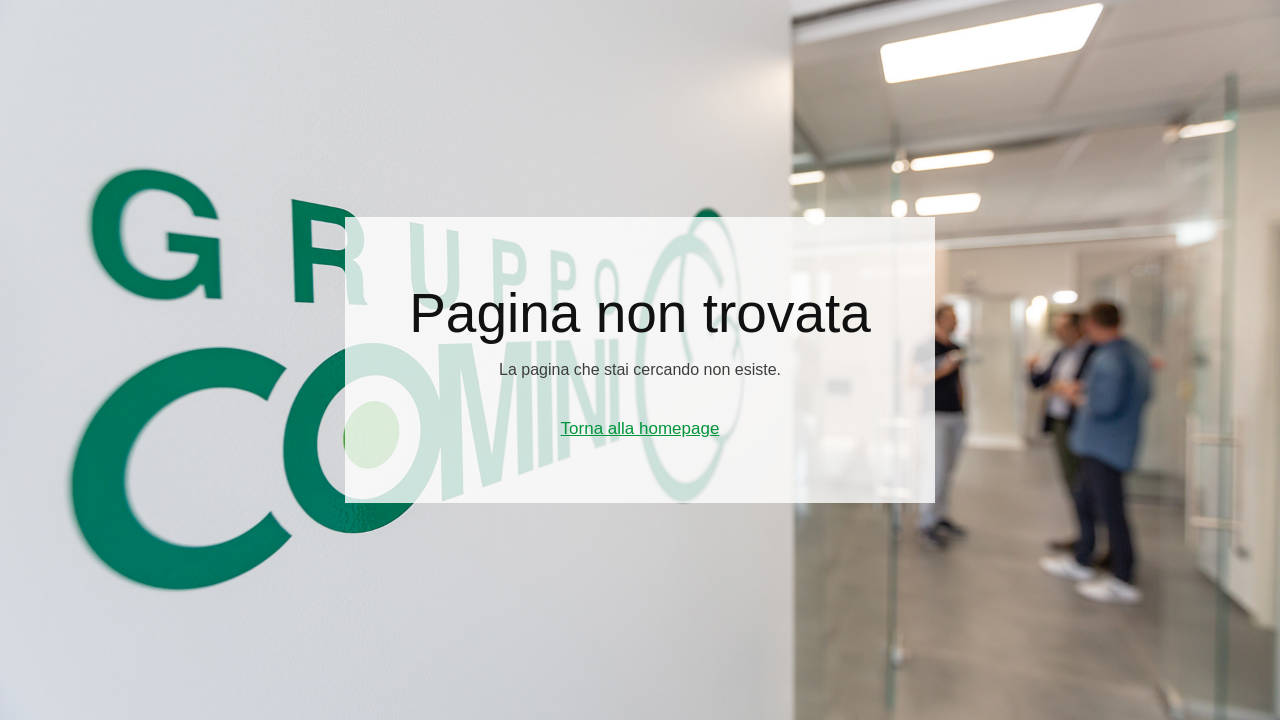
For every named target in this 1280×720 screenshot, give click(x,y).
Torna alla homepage (640, 428)
